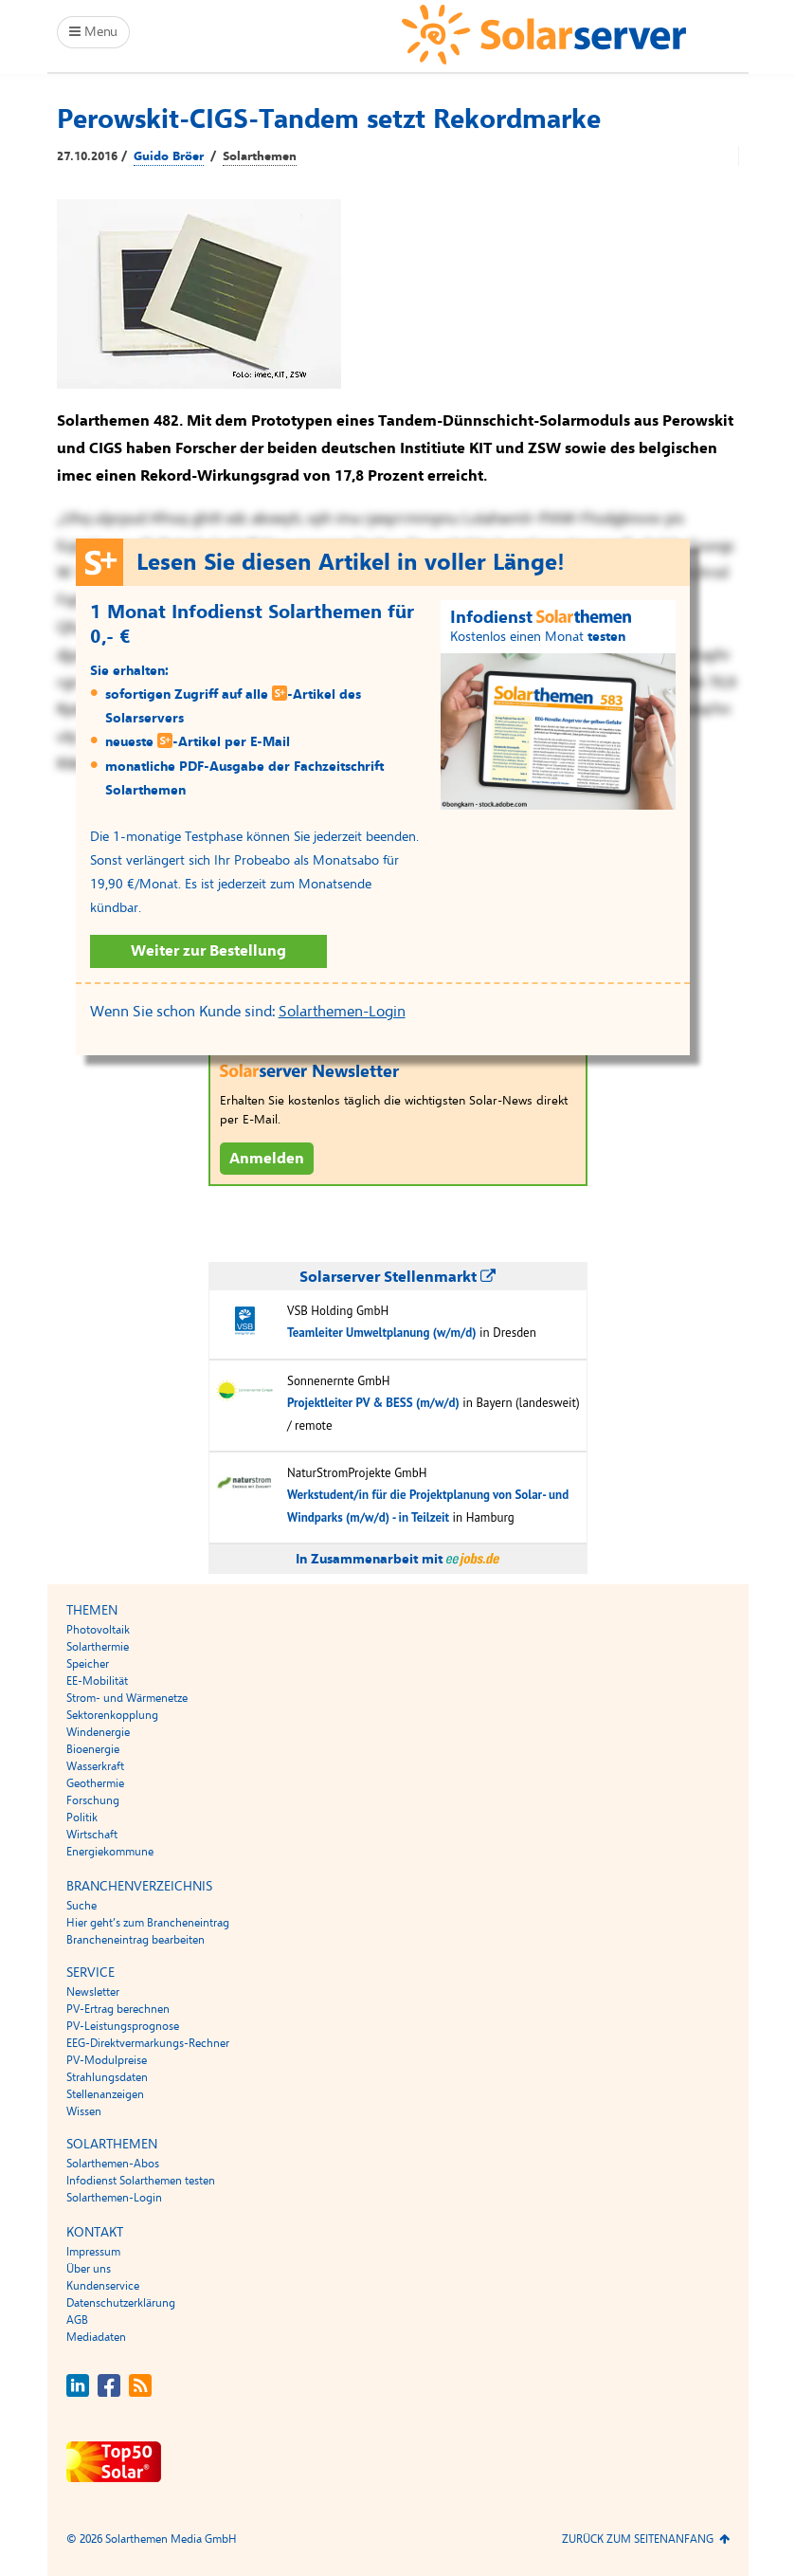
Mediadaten (96, 2337)
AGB (77, 2320)
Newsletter (92, 1992)
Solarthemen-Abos (112, 2163)
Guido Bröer (169, 156)
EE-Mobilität (97, 1681)
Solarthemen (260, 156)
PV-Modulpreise (106, 2060)
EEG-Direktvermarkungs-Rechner (147, 2043)
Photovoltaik (98, 1629)
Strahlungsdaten (107, 2077)
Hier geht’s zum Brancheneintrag (147, 1922)
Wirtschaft (91, 1834)
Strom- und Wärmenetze (127, 1698)
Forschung (92, 1800)
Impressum (93, 2251)
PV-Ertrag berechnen (118, 2009)
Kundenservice (102, 2285)
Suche (81, 1905)
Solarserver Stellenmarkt (397, 1277)
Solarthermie (97, 1646)
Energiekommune (110, 1851)
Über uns (88, 2268)
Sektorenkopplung (112, 1715)
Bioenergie (92, 1749)
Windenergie (98, 1732)
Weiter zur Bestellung (208, 951)
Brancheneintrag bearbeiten (135, 1939)
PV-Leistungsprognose (122, 2026)
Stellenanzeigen (105, 2094)
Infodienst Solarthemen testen (140, 2180)
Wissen (83, 2111)
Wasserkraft (95, 1766)
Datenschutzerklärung (120, 2303)
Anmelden (266, 1158)
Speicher (87, 1664)
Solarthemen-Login (342, 1011)
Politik (82, 1817)
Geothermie (95, 1783)
